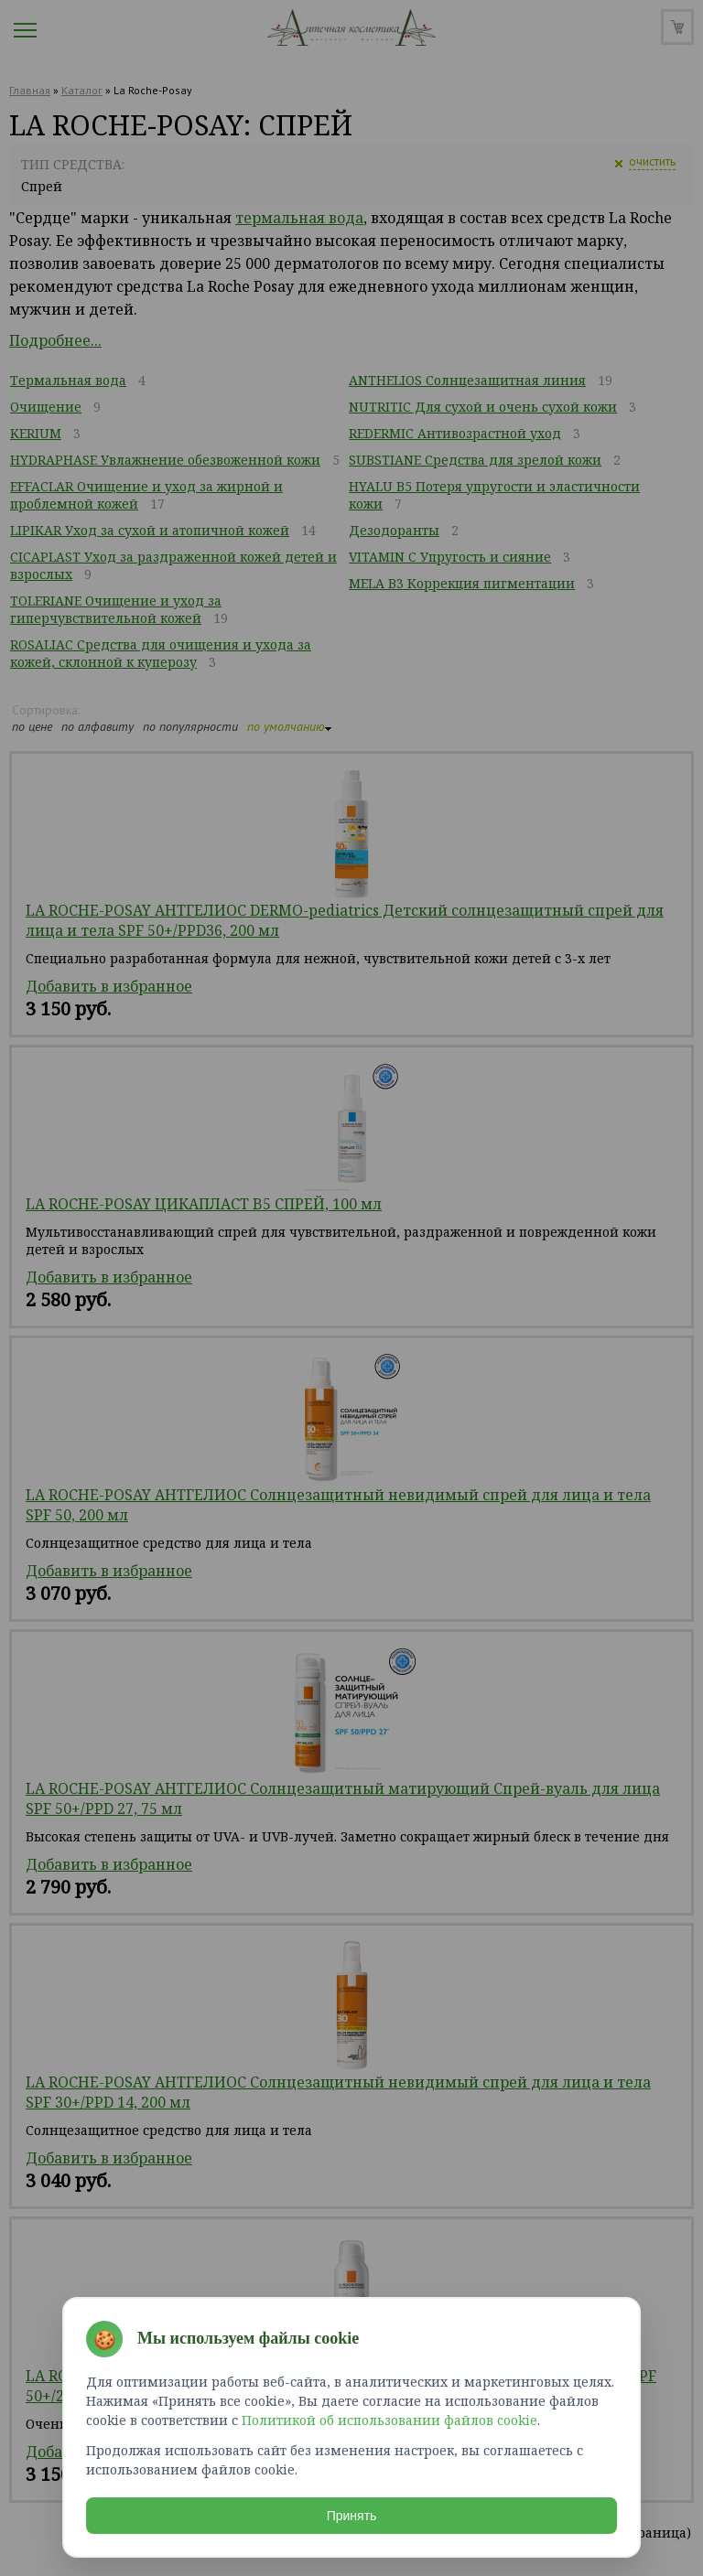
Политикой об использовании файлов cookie (389, 2420)
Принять (352, 2515)
